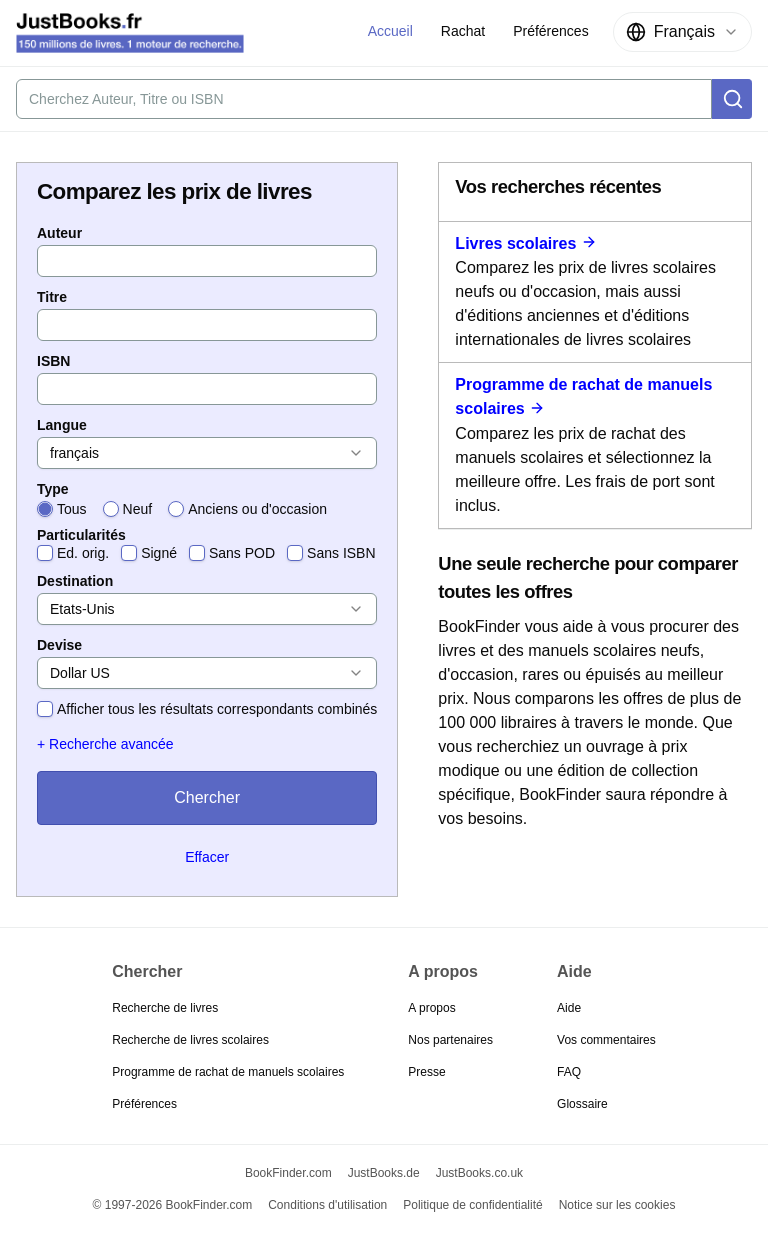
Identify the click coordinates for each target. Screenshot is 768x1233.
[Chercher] (732, 99)
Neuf (138, 509)
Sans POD (242, 553)
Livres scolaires (525, 243)
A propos (431, 1008)
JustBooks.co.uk (479, 1173)
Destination (75, 581)
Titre (52, 297)
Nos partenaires (450, 1040)
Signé (159, 553)
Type (53, 489)
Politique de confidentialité (472, 1205)
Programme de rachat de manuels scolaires (228, 1072)
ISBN (53, 361)
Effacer (207, 857)
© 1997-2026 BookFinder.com (173, 1205)
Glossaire (582, 1104)
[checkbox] (45, 553)
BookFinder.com (288, 1173)
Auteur (59, 233)
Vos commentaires (606, 1040)
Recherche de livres (165, 1008)
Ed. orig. (83, 553)
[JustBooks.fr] (130, 33)
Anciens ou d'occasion (257, 509)
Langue (62, 425)
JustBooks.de (384, 1173)
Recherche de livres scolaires (190, 1040)
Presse (426, 1072)
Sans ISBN (341, 553)
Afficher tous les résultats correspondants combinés (217, 709)
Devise (59, 645)
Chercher (207, 797)
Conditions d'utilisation (327, 1205)
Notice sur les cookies (617, 1205)
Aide (569, 1008)
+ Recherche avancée (105, 744)
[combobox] (682, 32)
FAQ (569, 1072)
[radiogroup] (207, 509)
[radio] (45, 509)
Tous (72, 509)
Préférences (144, 1104)
